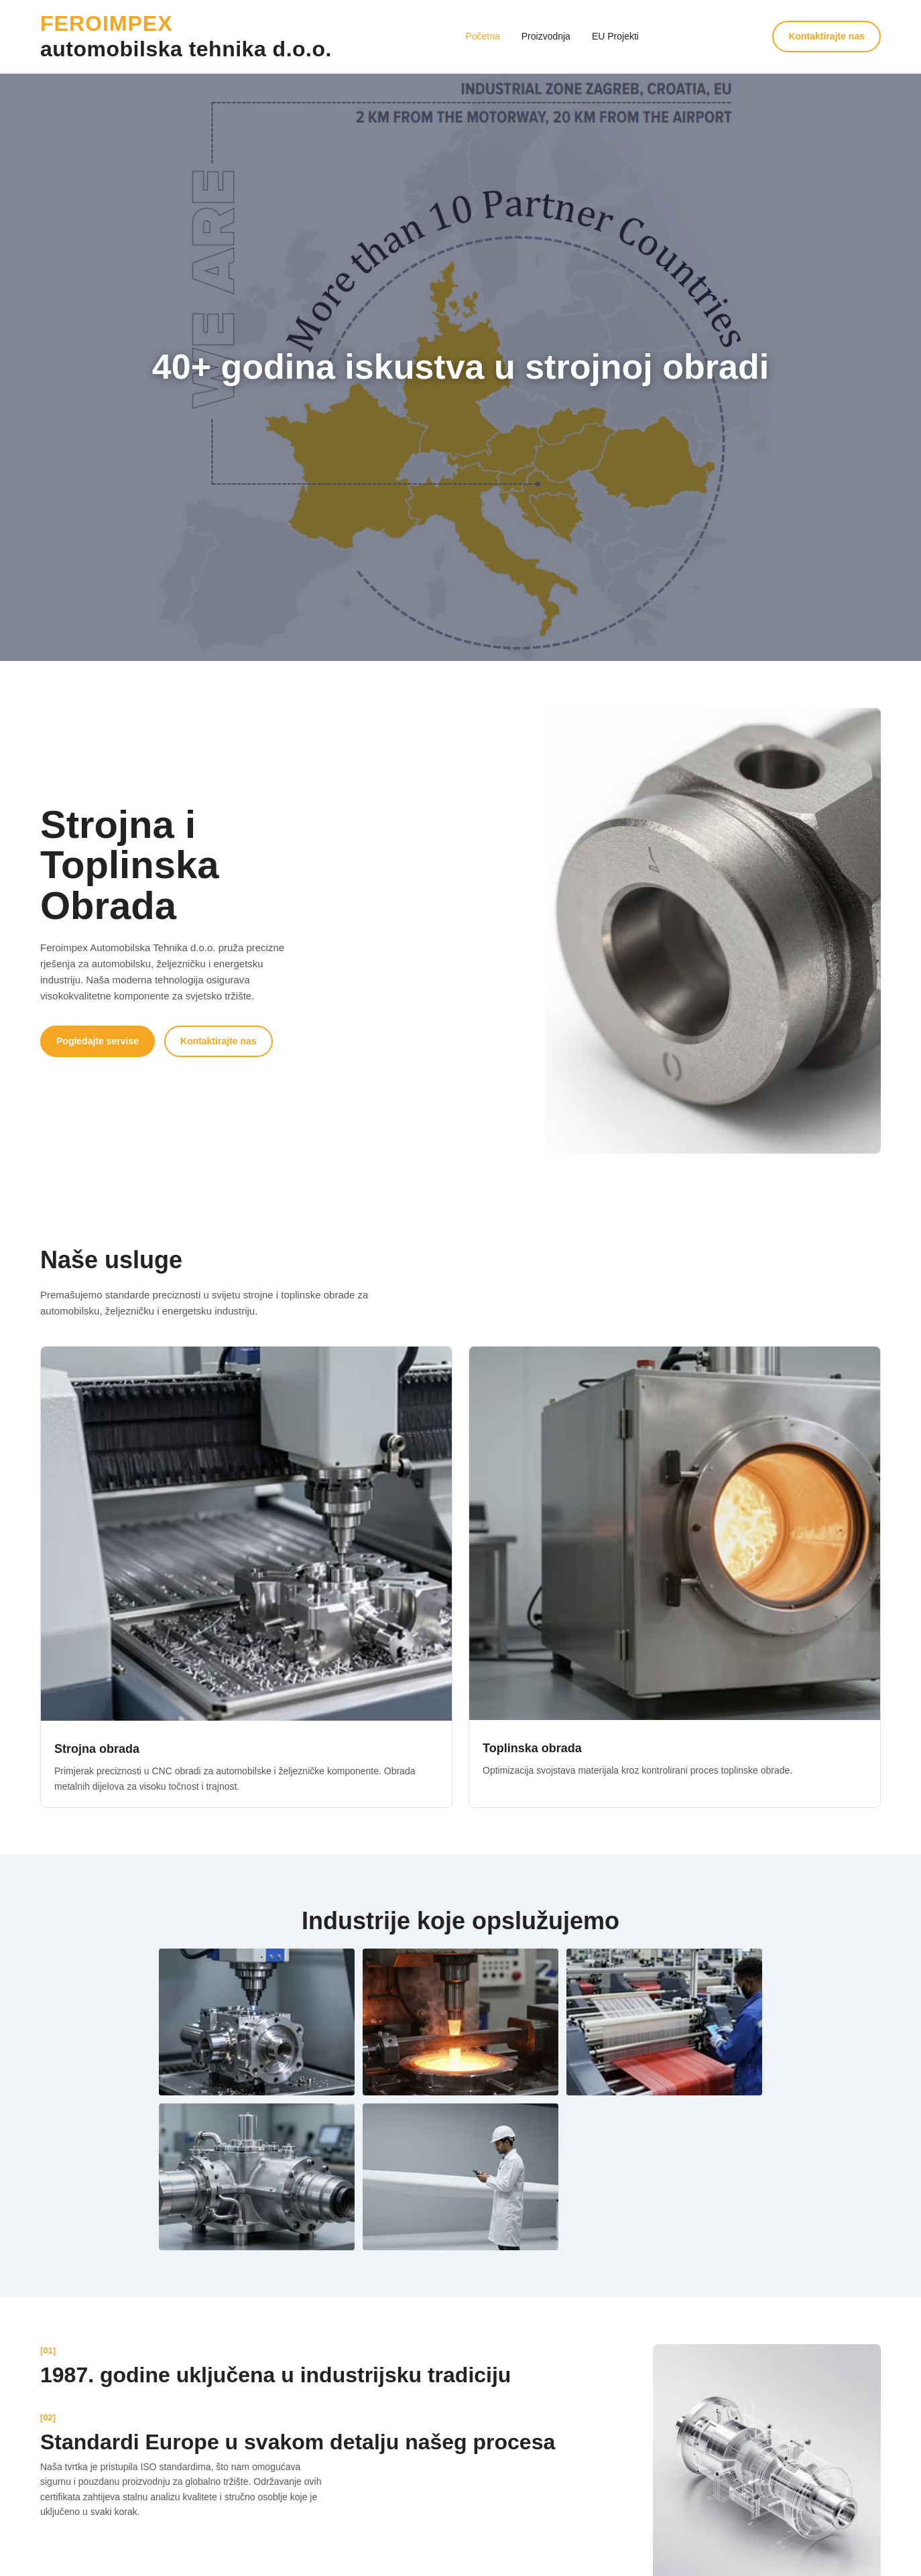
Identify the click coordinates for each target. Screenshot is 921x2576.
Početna (482, 36)
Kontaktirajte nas (826, 36)
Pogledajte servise (97, 1041)
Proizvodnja (545, 36)
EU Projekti (615, 36)
